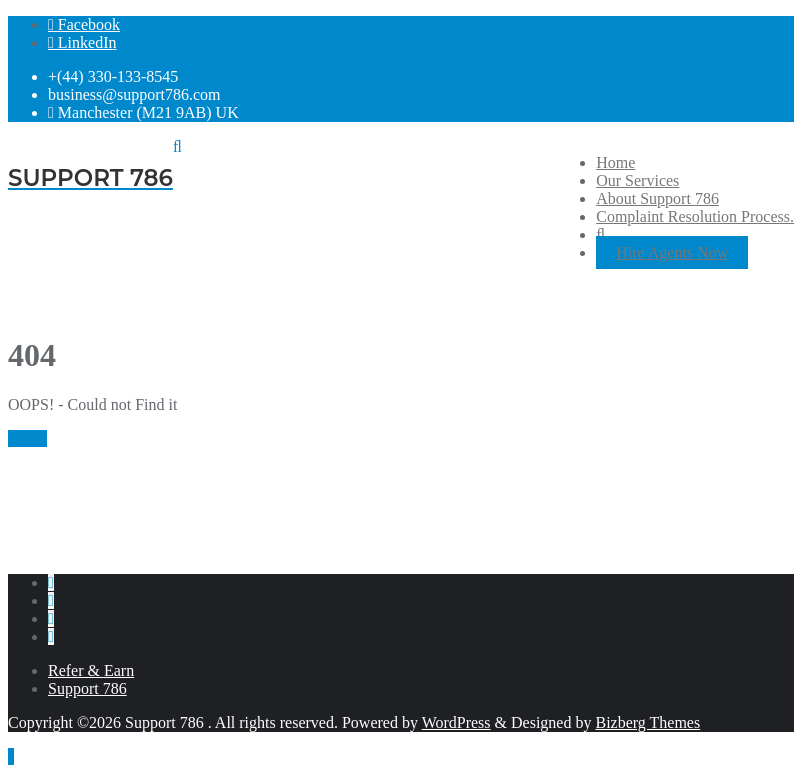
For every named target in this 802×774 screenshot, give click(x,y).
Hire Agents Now (672, 252)
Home (27, 438)
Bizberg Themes (647, 722)
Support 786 (87, 688)
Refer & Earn (91, 670)
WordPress (456, 722)
